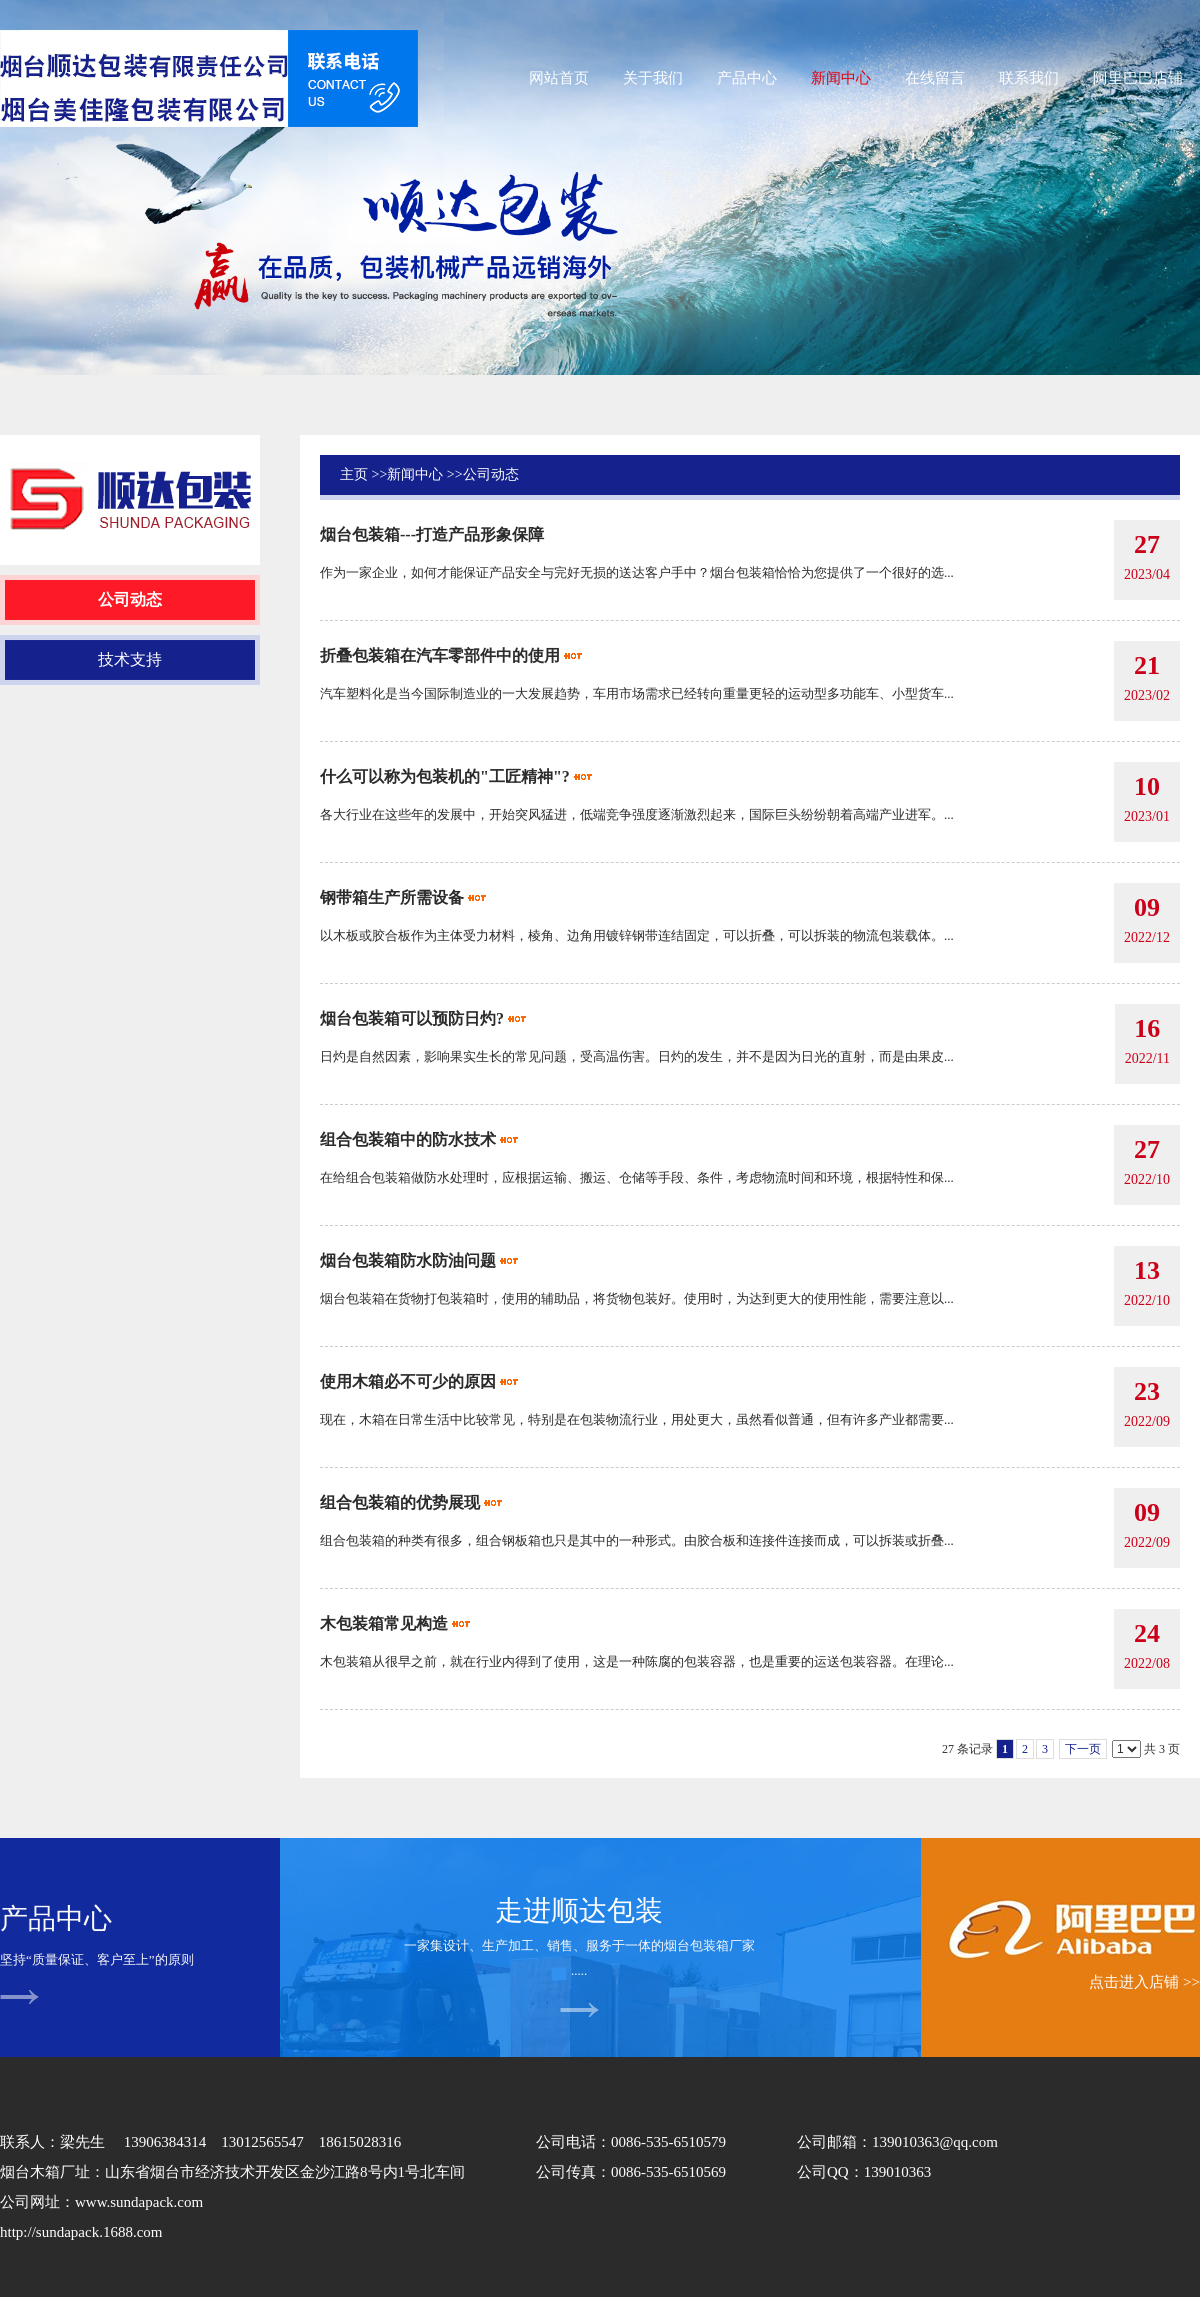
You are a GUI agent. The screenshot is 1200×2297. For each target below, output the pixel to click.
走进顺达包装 (579, 1910)
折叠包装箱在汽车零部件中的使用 (440, 655)
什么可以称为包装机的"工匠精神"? (445, 776)
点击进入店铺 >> (1144, 1982)
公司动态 (491, 474)
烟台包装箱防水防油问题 (408, 1260)
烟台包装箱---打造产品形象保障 (432, 534)
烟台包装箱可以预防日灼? (412, 1018)
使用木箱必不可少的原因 (408, 1381)
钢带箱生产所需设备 (392, 897)
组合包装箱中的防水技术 (408, 1139)
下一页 (1083, 1749)
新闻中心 (415, 474)
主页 (354, 474)
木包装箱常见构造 (384, 1623)
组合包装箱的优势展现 (400, 1502)
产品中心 (56, 1918)
